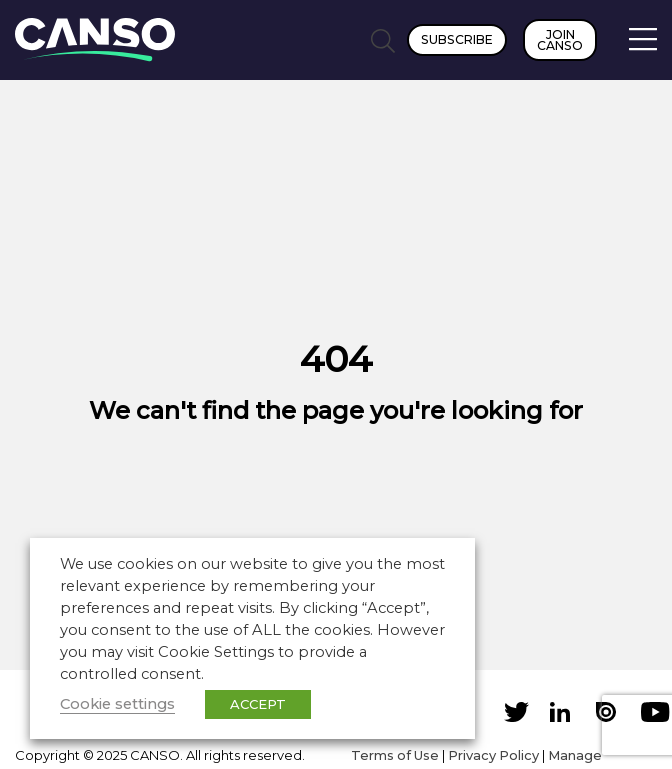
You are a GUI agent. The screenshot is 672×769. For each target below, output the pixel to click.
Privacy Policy (493, 755)
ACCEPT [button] (258, 704)
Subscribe (457, 39)
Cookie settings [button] (117, 704)
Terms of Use (395, 755)
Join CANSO (560, 40)
